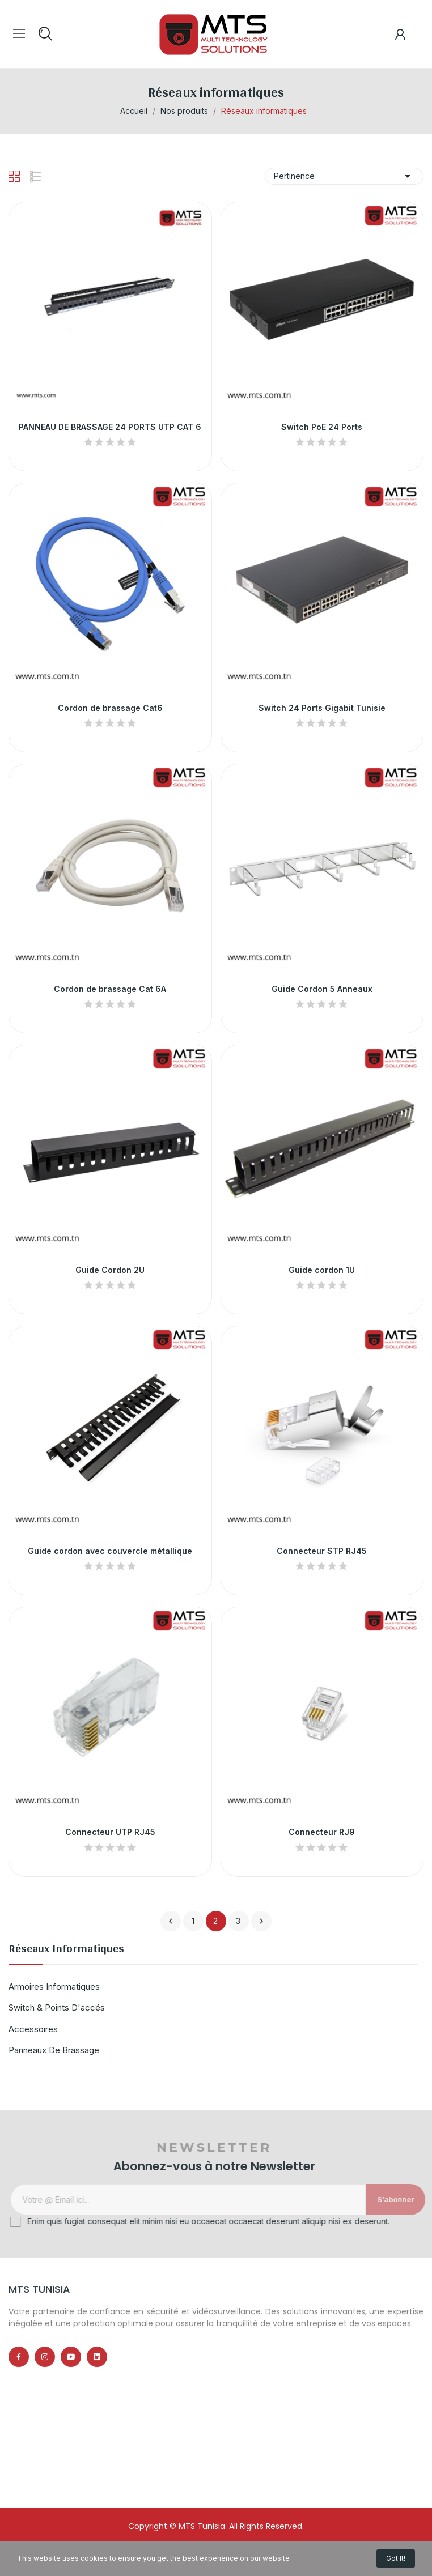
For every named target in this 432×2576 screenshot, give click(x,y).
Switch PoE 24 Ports (321, 427)
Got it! (395, 2558)
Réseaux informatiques (66, 1950)
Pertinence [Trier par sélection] (344, 176)
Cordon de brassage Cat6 (110, 708)
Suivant (261, 1921)
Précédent (171, 1921)
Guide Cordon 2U (110, 1270)
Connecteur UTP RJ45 (110, 1832)
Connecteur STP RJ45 (322, 1551)
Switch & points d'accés (57, 2007)
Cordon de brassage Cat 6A (110, 989)
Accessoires (33, 2029)
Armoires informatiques (54, 1986)
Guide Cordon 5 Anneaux (322, 989)
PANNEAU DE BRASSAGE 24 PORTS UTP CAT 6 (110, 427)
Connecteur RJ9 (322, 1832)
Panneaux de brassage (54, 2050)
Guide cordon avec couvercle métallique (110, 1551)
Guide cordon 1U (322, 1270)
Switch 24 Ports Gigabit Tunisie (322, 708)
